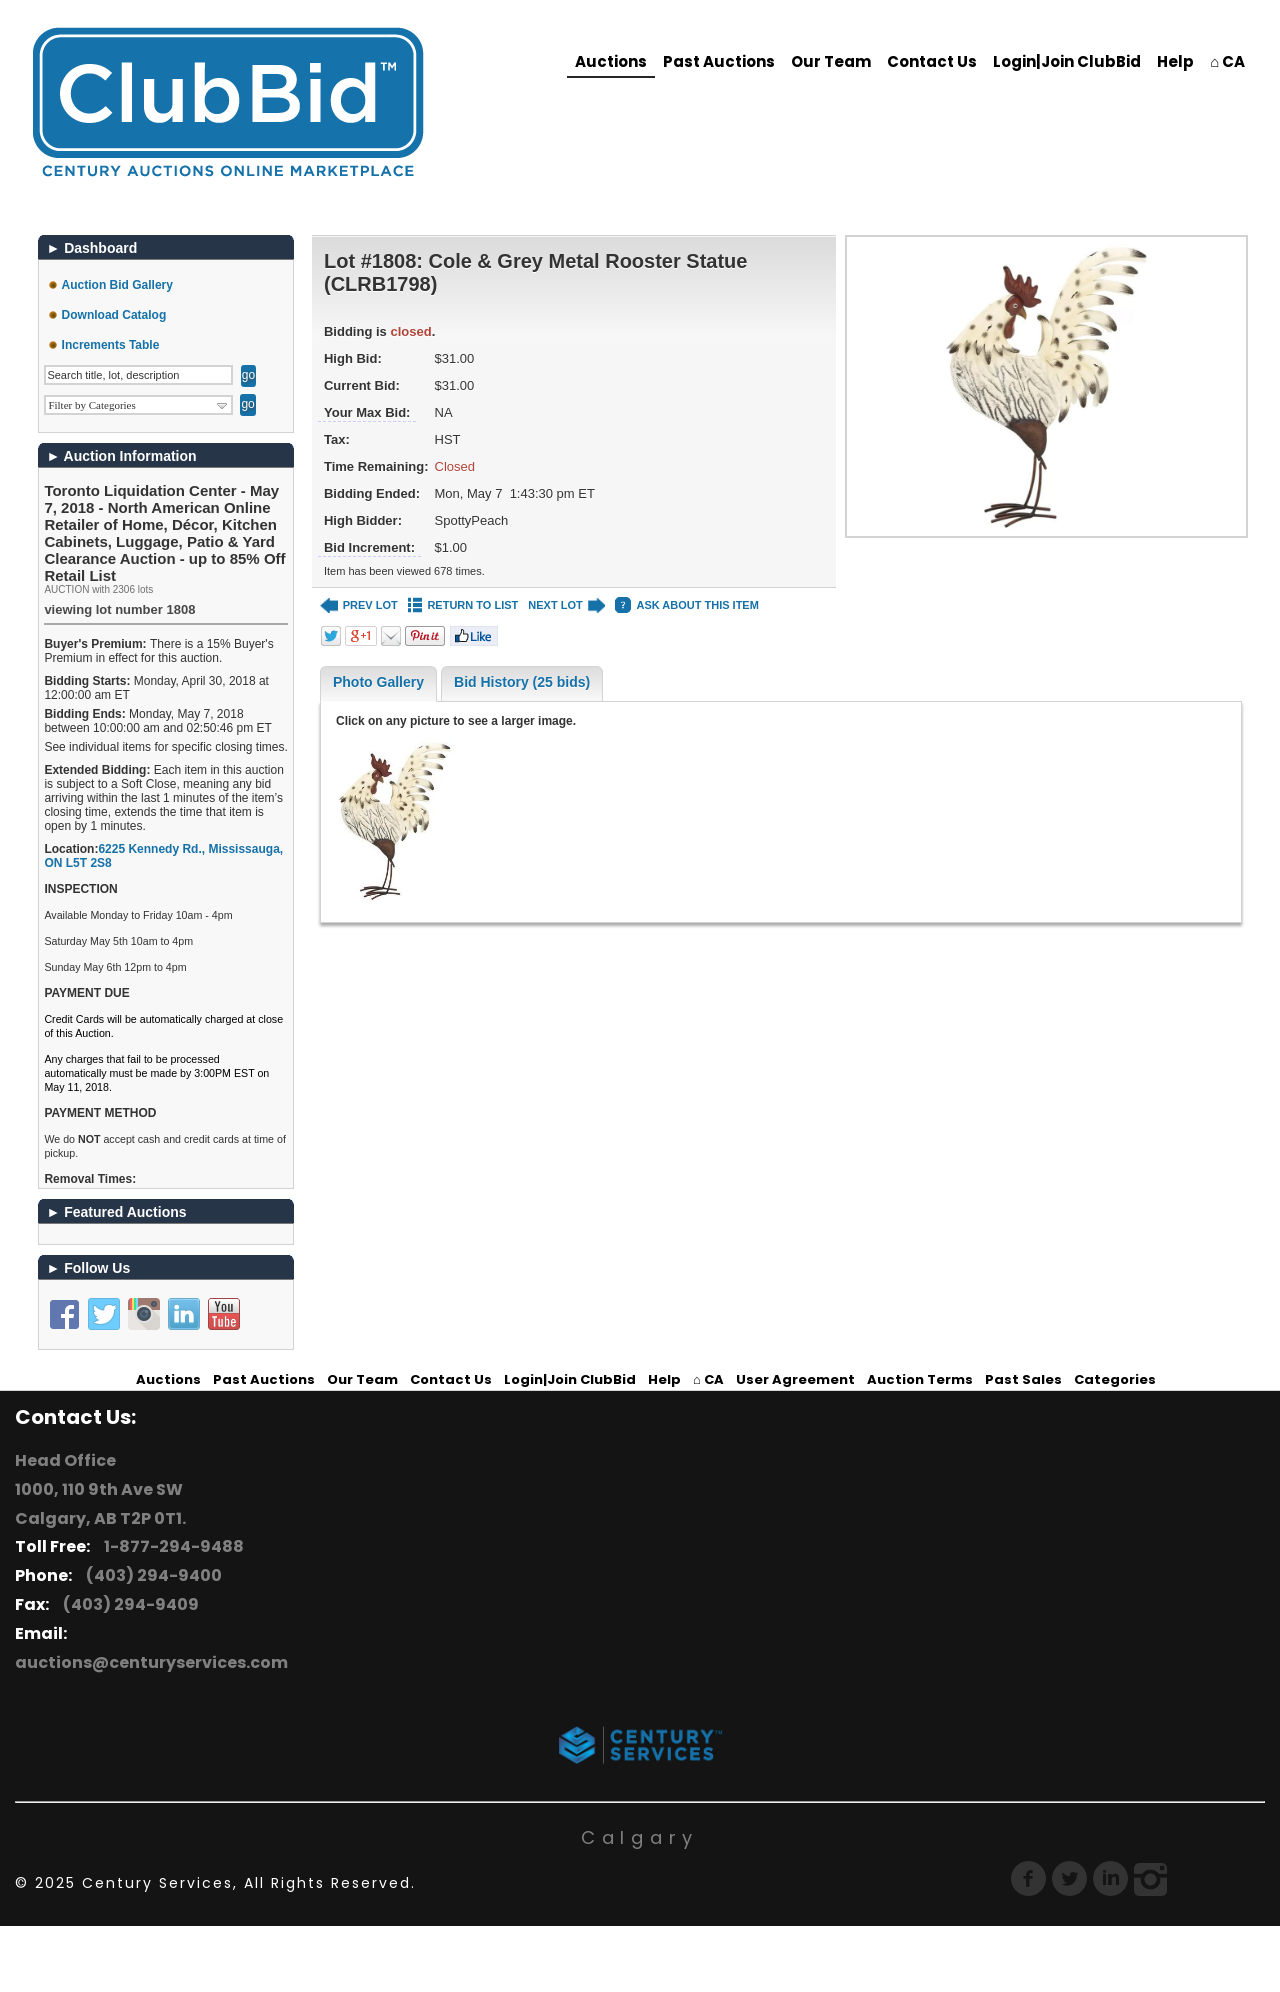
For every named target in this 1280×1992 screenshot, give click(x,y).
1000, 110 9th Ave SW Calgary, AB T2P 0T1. (100, 1504)
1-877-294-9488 (171, 1546)
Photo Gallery (378, 682)
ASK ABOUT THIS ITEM (686, 605)
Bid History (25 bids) (522, 682)
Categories (1115, 1379)
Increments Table (111, 345)
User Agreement (795, 1379)
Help (1175, 61)
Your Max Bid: (367, 412)
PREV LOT (359, 605)
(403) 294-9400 (151, 1575)
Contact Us (932, 61)
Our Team (831, 61)
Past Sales (1023, 1379)
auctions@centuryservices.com (151, 1662)
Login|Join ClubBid (1067, 61)
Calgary (640, 1837)
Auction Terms (920, 1379)
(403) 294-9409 (128, 1604)
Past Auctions (719, 61)
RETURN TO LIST (463, 605)
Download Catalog (114, 315)
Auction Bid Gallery (117, 285)
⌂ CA (1227, 61)
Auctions (611, 61)
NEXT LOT (566, 605)
